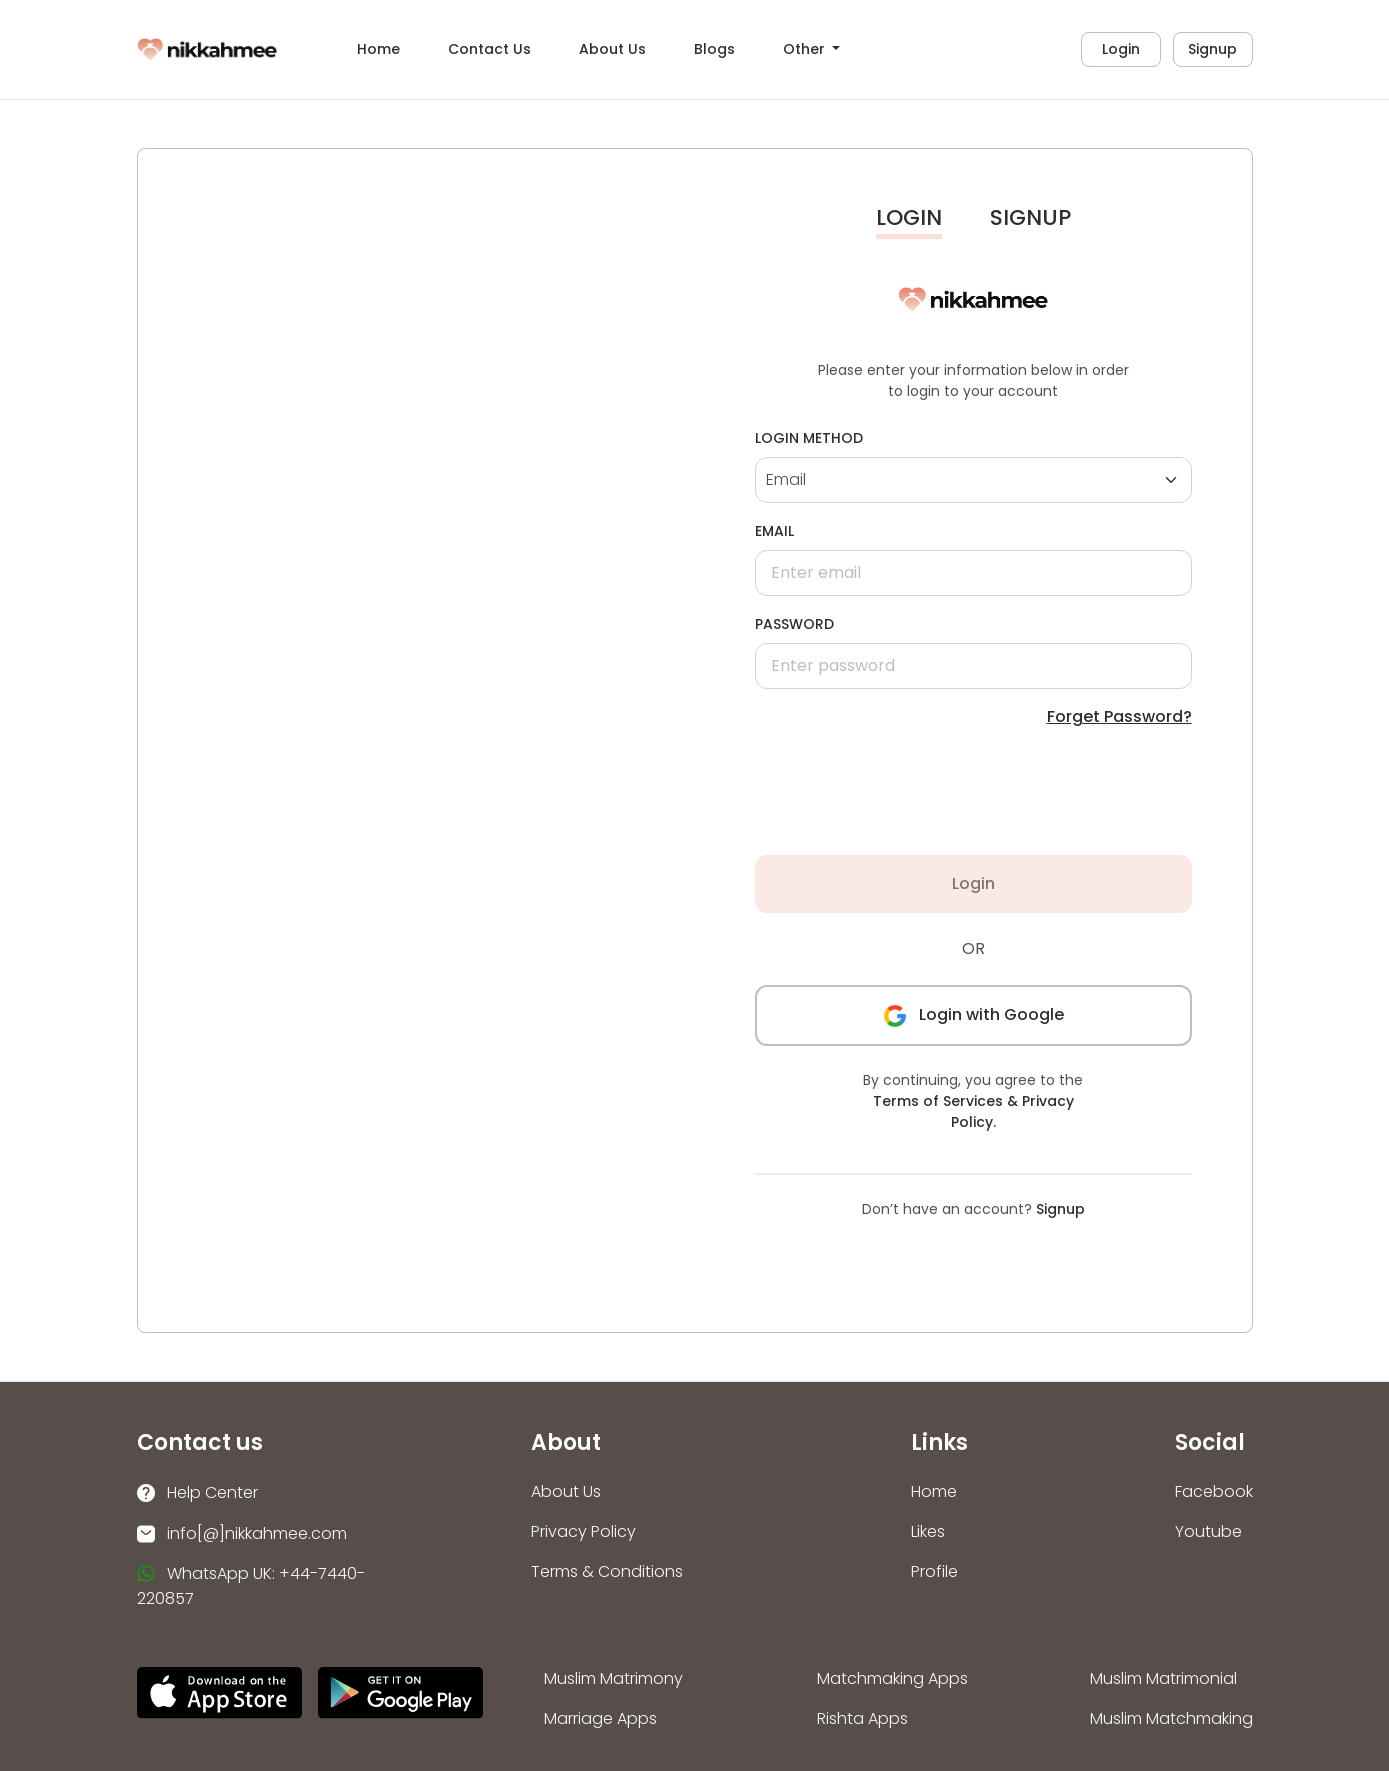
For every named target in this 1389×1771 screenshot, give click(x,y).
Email (774, 531)
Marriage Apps (600, 1718)
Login (1121, 49)
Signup (1212, 49)
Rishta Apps (862, 1718)
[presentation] (919, 792)
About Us (612, 49)
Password (794, 624)
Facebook (1214, 1491)
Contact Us (489, 49)
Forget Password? (1119, 716)
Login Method (809, 438)
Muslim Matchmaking (1171, 1718)
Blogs (714, 49)
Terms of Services (938, 1101)
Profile (934, 1571)
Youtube (1208, 1531)
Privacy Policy (583, 1531)
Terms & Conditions (607, 1571)
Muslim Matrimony (613, 1678)
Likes (928, 1531)
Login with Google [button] (973, 1014)
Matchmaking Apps (892, 1678)
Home (378, 49)
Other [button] (806, 49)
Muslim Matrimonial (1163, 1678)
